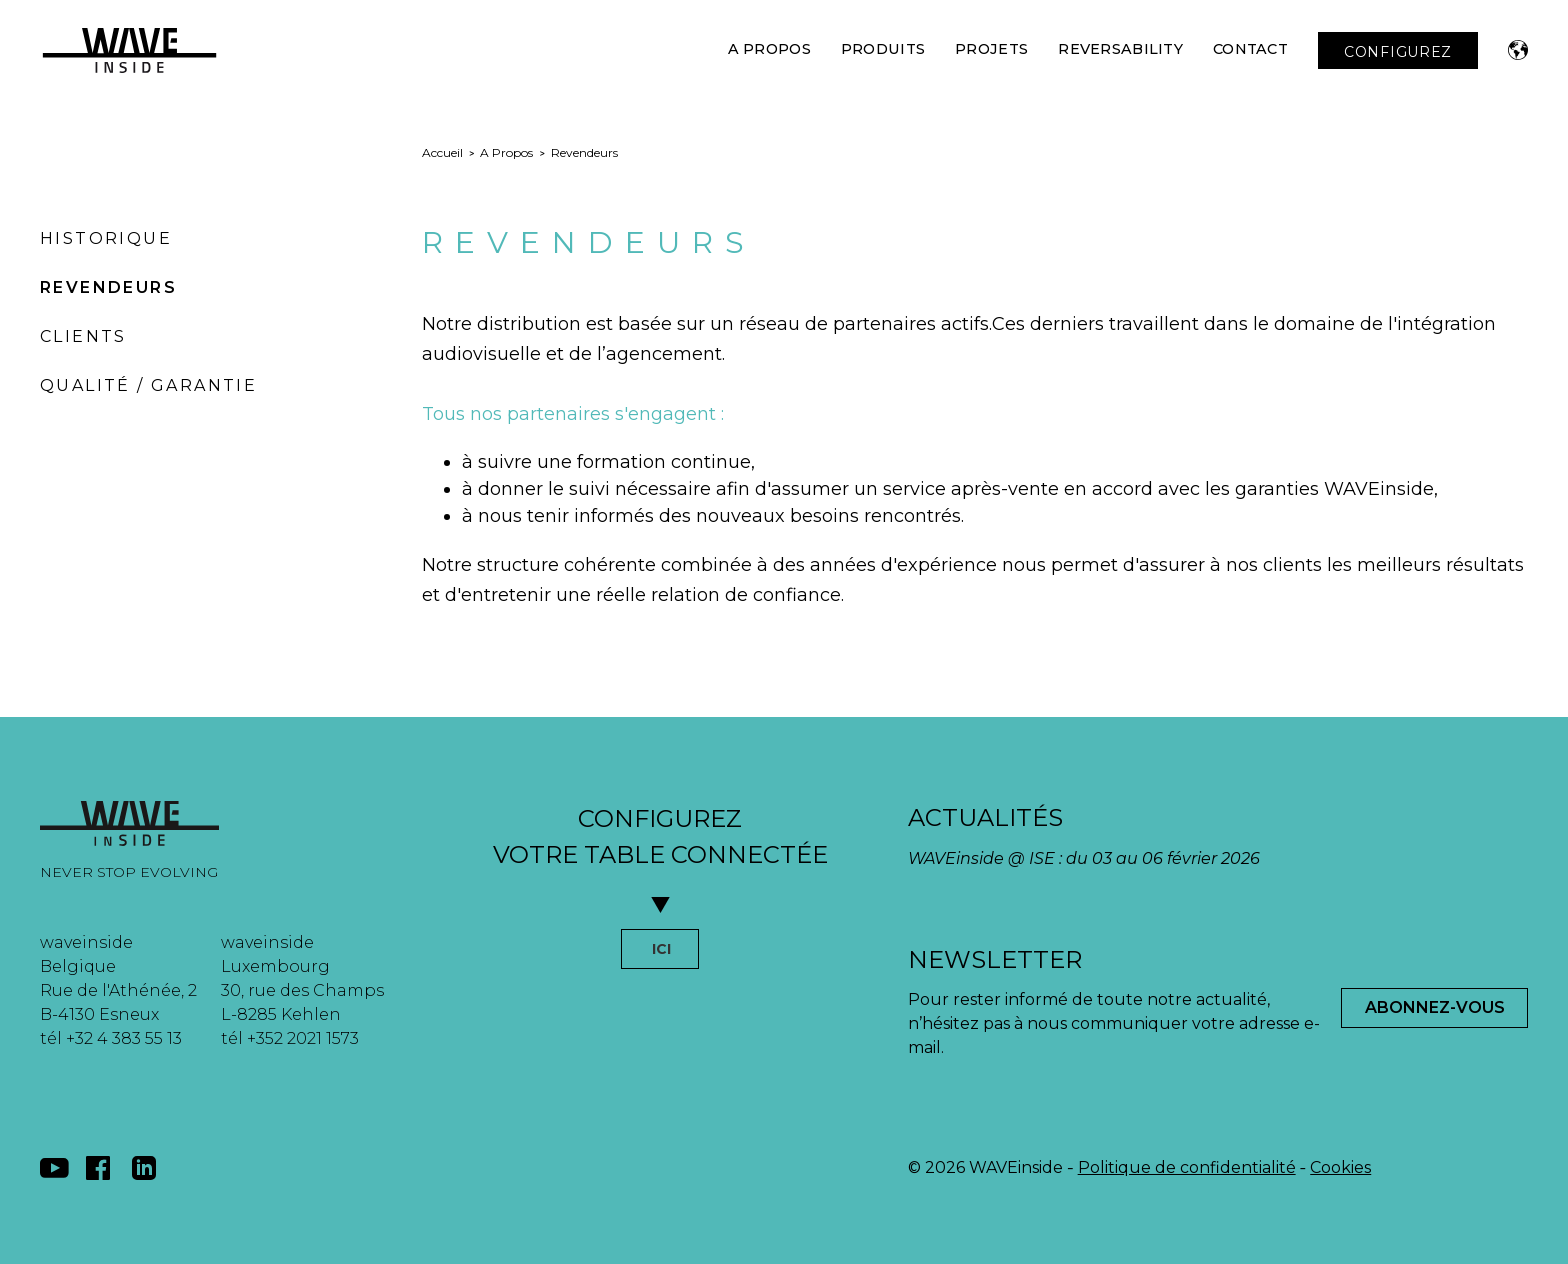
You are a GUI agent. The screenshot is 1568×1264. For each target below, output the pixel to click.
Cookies (1340, 1167)
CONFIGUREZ (1398, 52)
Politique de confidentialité (1187, 1167)
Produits (883, 49)
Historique (106, 238)
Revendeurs (108, 287)
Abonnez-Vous (1435, 1007)
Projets (991, 49)
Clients (83, 336)
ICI (661, 949)
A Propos (769, 49)
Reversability (1120, 49)
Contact (1250, 49)
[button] (1518, 50)
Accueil (442, 152)
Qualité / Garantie (148, 385)
